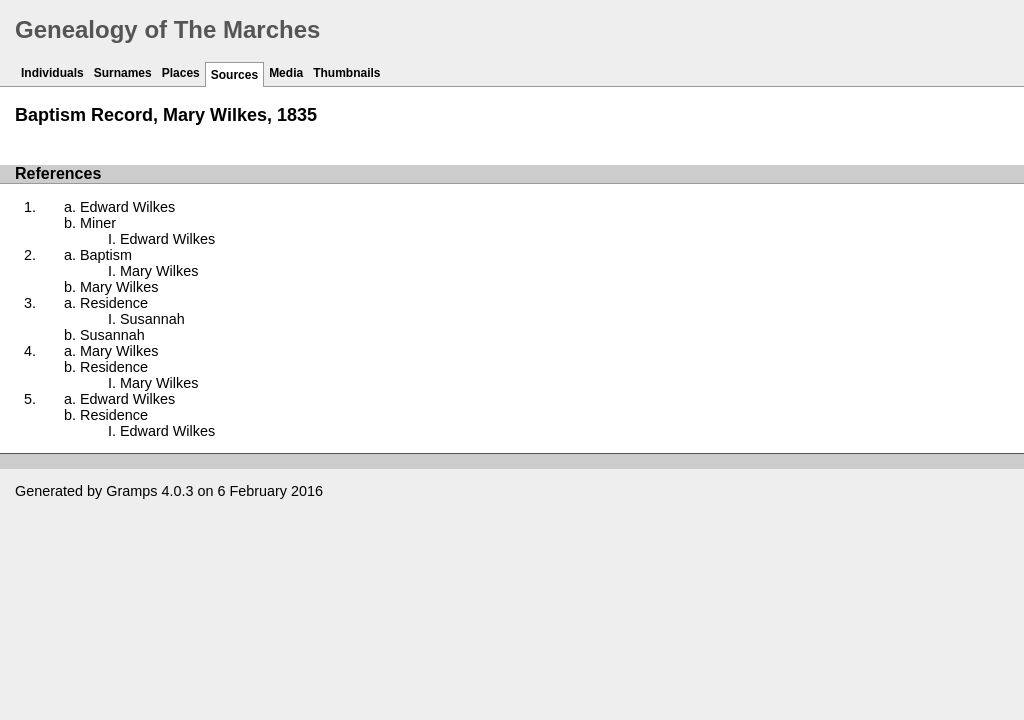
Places (181, 73)
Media (286, 73)
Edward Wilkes (127, 207)
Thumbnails (346, 73)
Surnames (123, 73)
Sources (234, 75)
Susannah (152, 319)
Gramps (131, 491)
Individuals (52, 73)
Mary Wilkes (159, 271)
